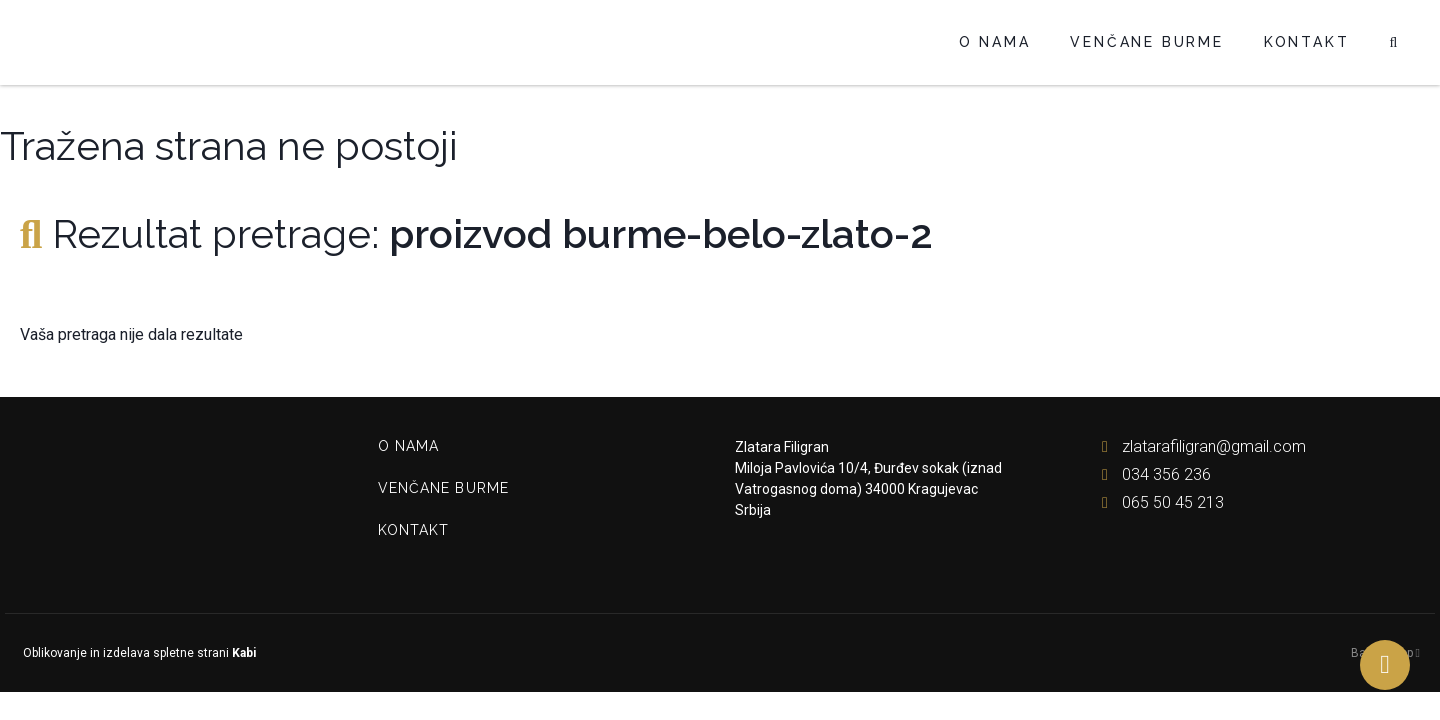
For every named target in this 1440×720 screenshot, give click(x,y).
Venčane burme (1146, 42)
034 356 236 (1152, 474)
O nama (995, 42)
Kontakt (1307, 42)
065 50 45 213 (1158, 502)
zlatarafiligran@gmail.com (1199, 446)
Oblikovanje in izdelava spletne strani (138, 653)
